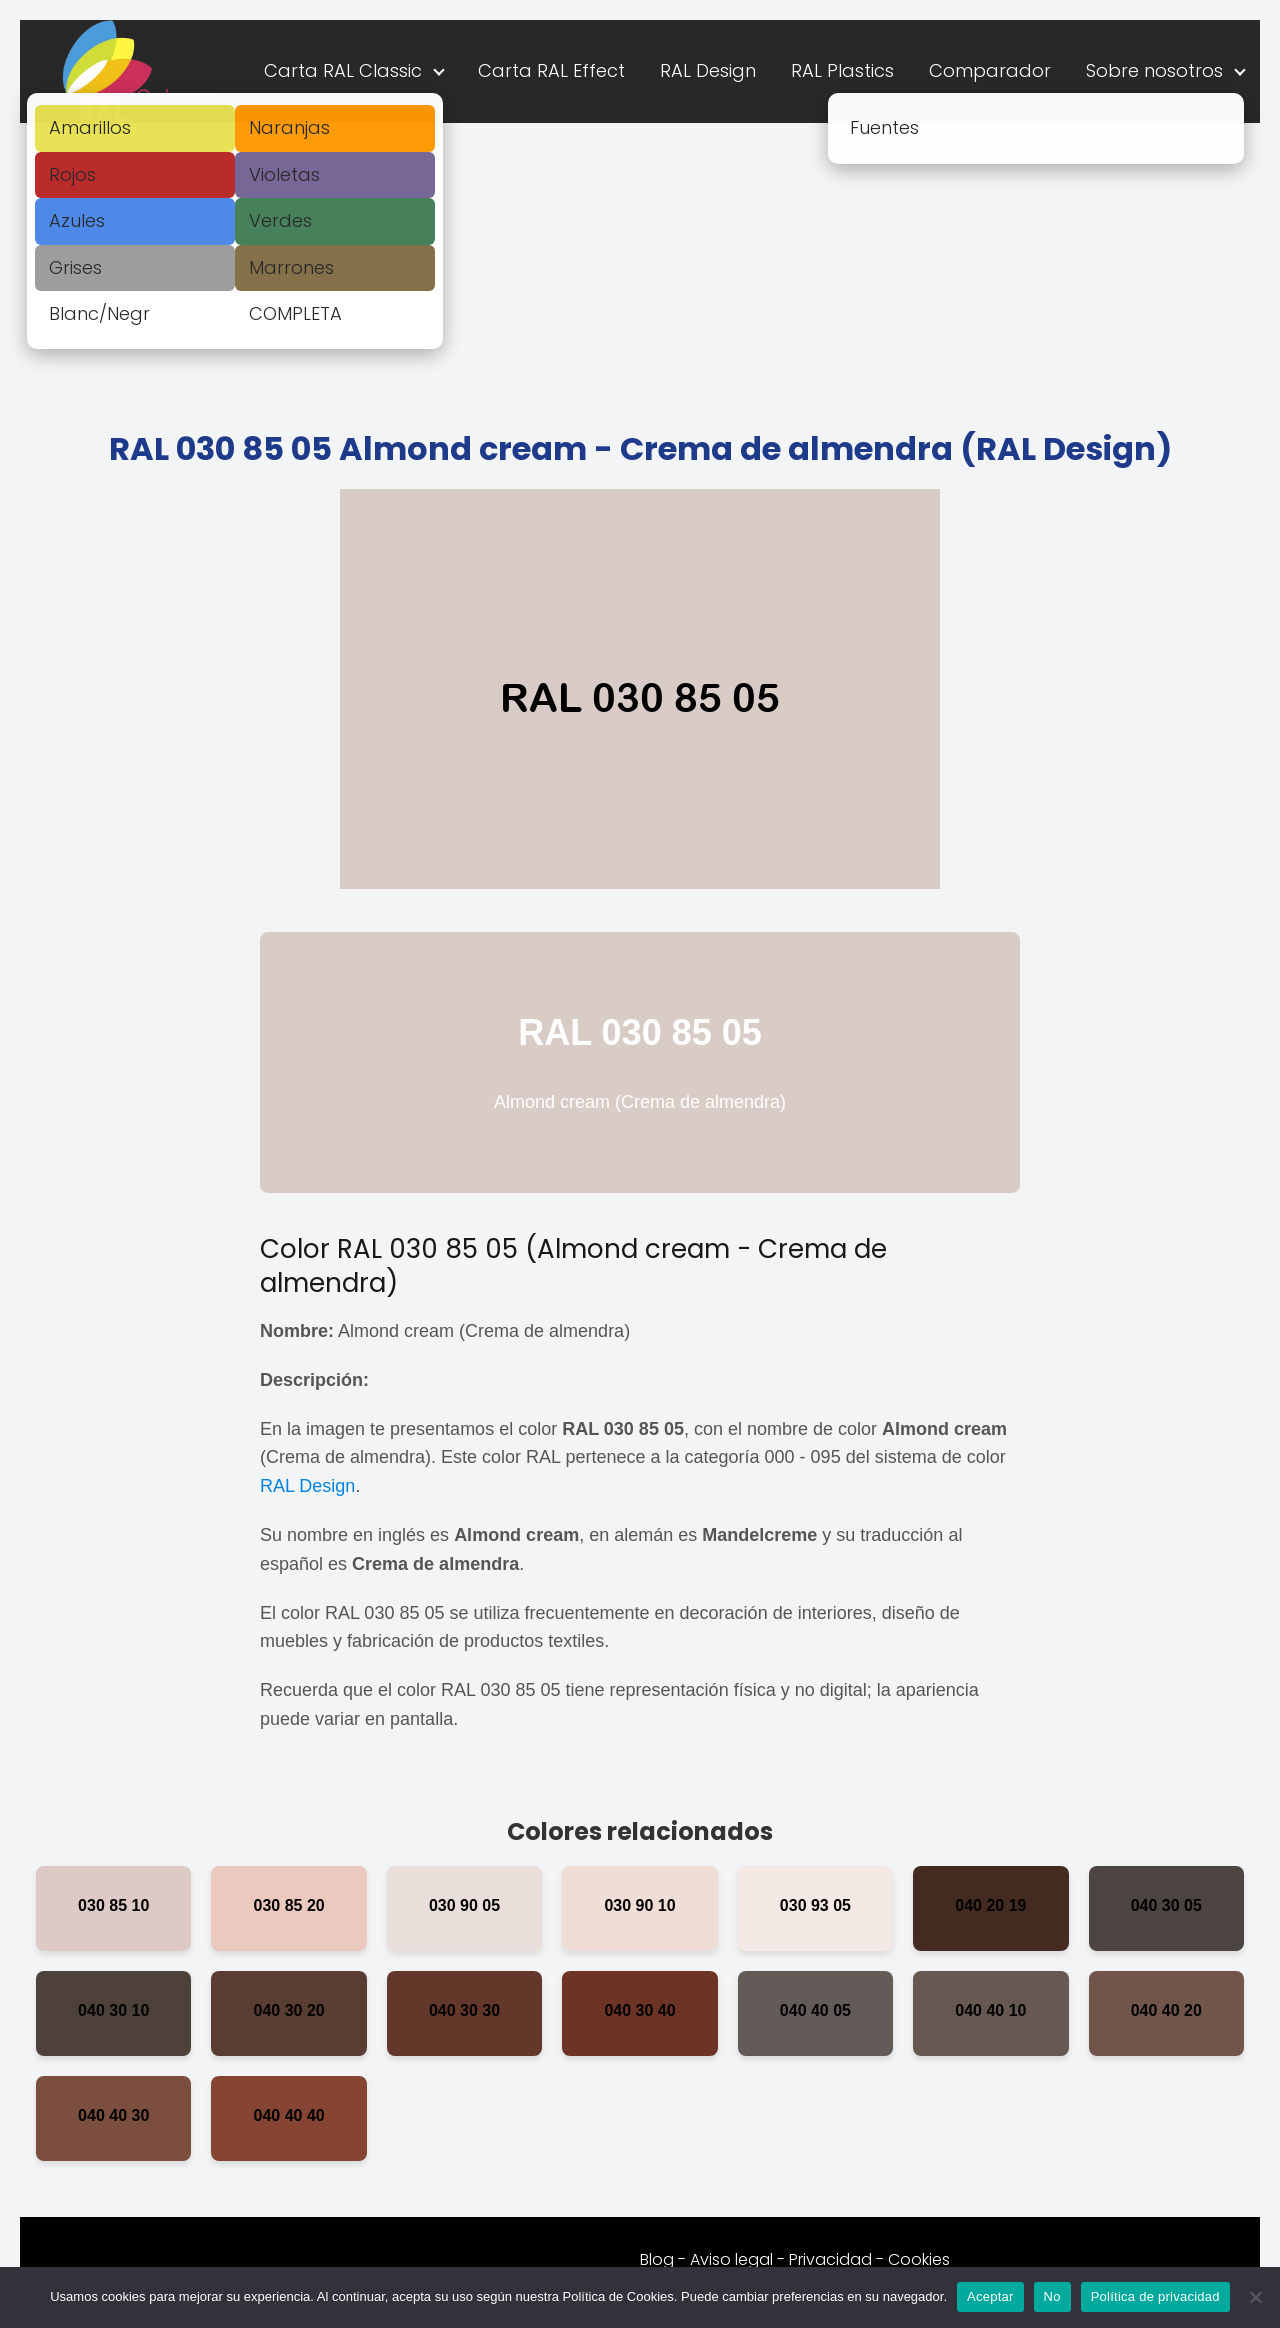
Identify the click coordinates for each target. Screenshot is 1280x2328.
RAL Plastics (842, 70)
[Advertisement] (640, 273)
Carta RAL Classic (343, 70)
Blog (657, 2259)
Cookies (919, 2259)
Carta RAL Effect (551, 70)
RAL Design (708, 70)
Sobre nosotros (1154, 70)
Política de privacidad (1155, 2296)
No (1052, 2296)
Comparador (990, 70)
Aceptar (990, 2296)
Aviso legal (731, 2259)
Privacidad (830, 2259)
